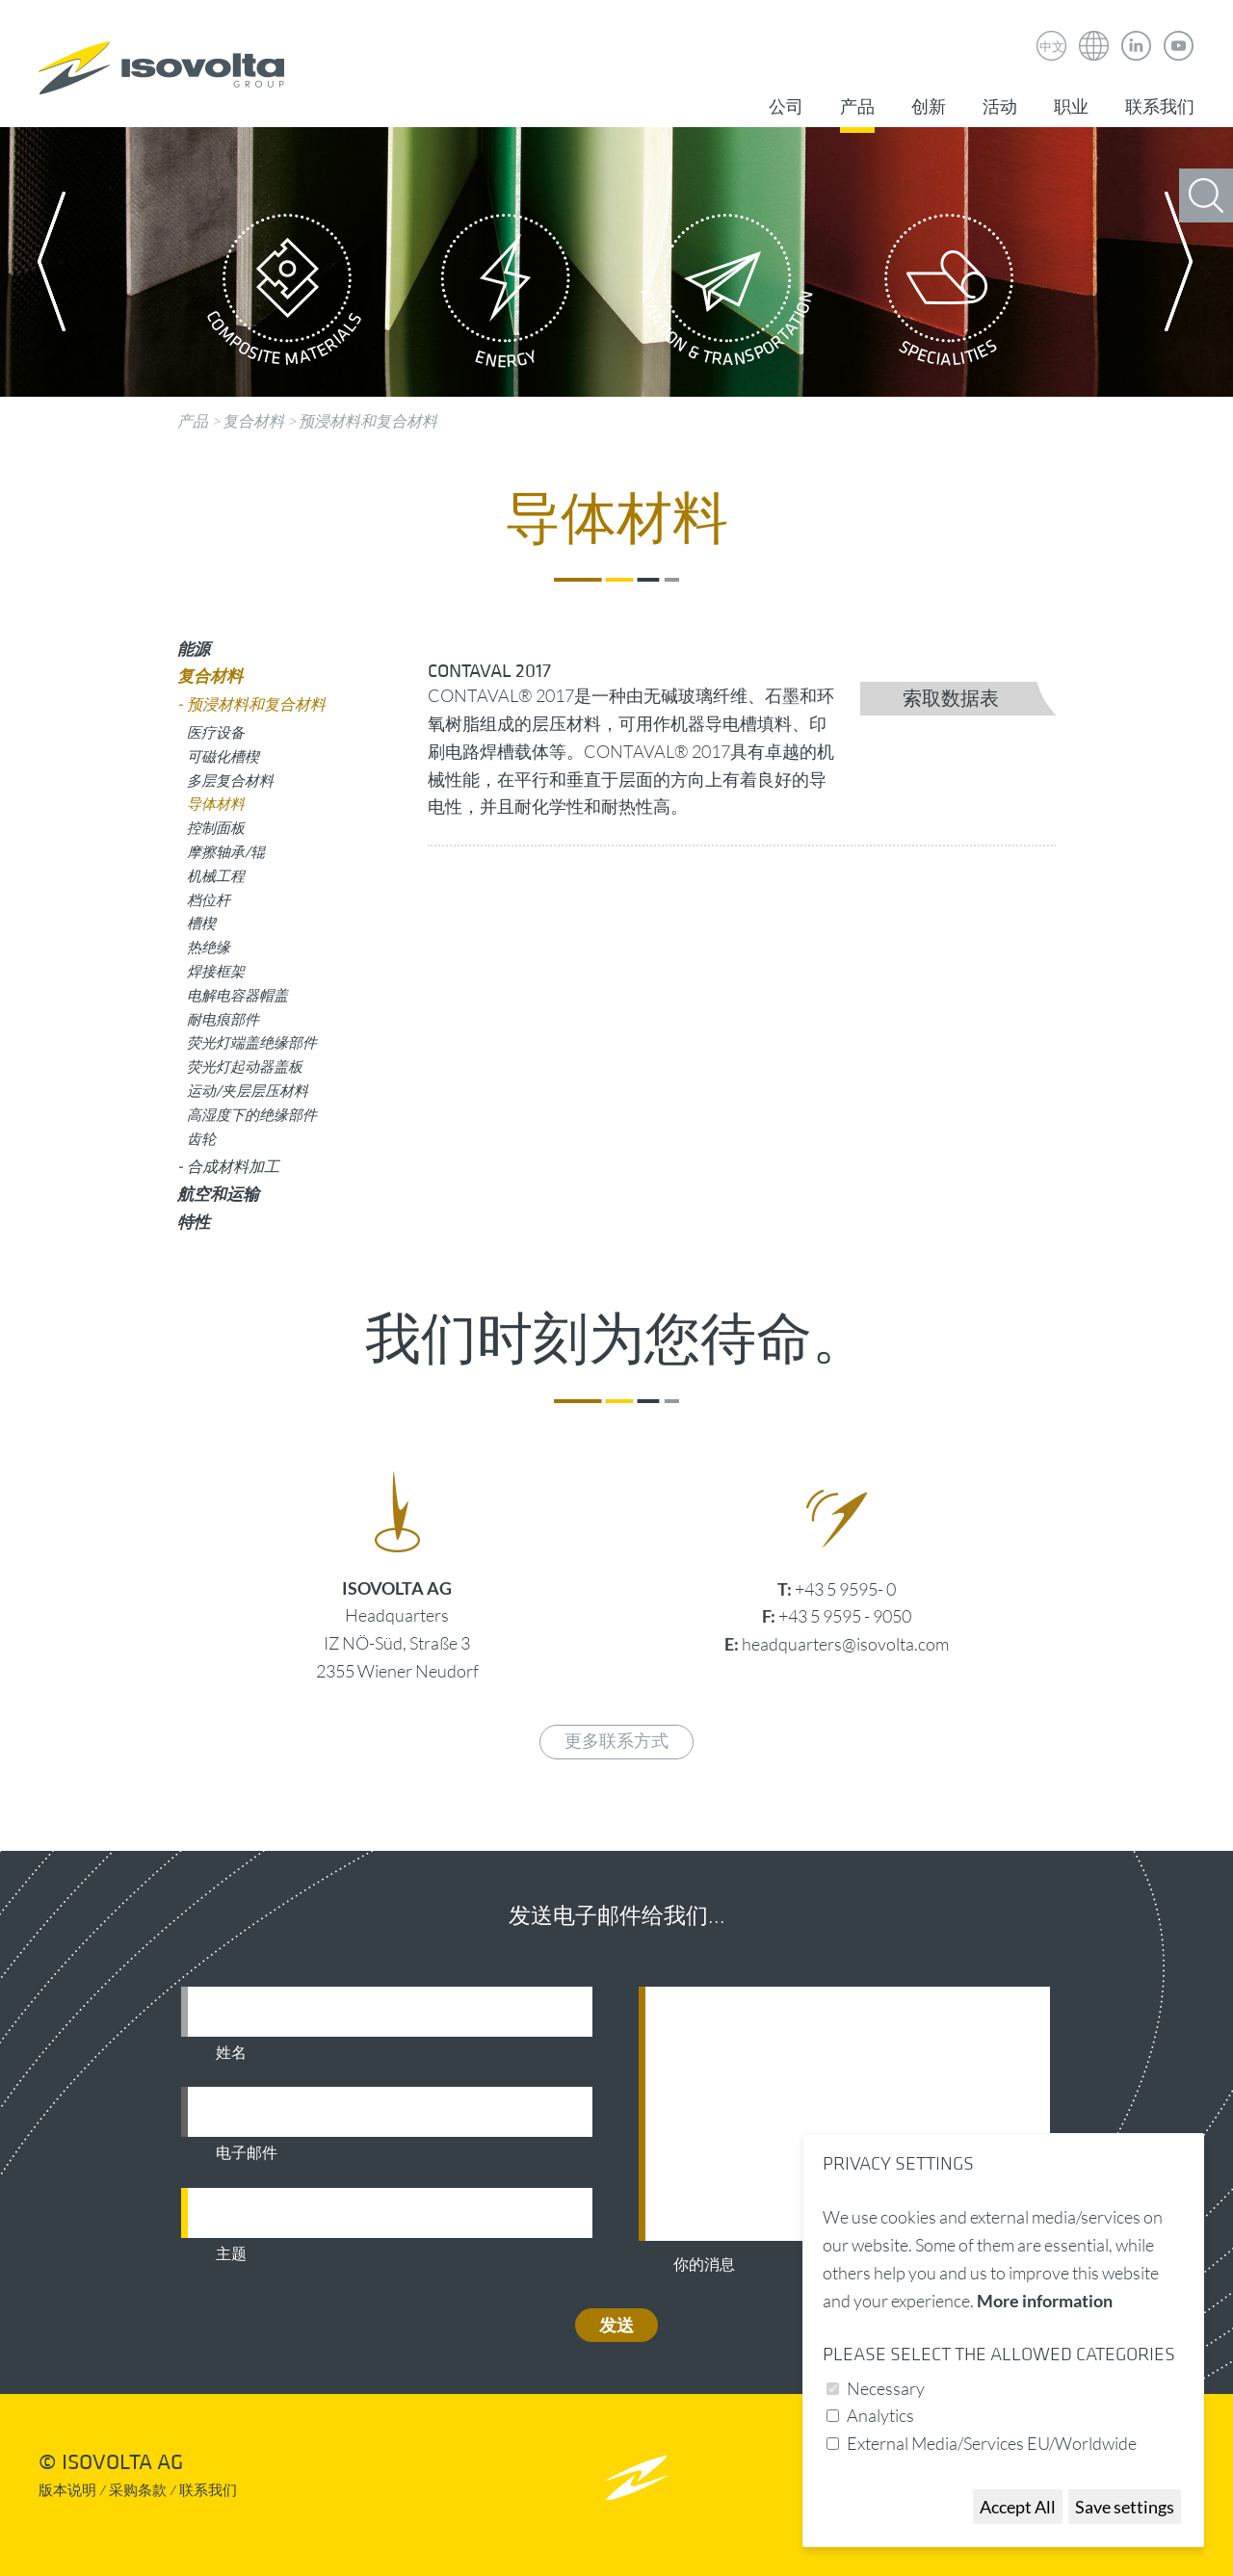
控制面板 (216, 827)
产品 (857, 107)
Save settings (1124, 2506)
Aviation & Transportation (727, 295)
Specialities (949, 295)
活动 (1000, 107)
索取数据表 (951, 699)
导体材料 (216, 803)
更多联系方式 (616, 1741)
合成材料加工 (233, 1166)
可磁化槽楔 (223, 756)
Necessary (886, 2388)
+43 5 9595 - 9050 (844, 1615)
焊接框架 (216, 970)
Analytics (880, 2415)
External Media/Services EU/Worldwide (992, 2443)
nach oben (636, 2477)
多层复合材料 (230, 780)
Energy (505, 295)
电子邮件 (246, 2153)
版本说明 (67, 2491)
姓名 (231, 2053)
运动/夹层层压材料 (247, 1090)
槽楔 (201, 922)
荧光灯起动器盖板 (244, 1066)
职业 (1071, 107)
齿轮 (201, 1138)
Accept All (1018, 2506)
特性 (193, 1221)
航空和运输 (218, 1194)
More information (1045, 2300)
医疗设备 (216, 732)
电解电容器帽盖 (237, 994)
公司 (786, 107)
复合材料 (253, 420)
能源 (193, 648)
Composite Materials (284, 295)
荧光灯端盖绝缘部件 (252, 1042)
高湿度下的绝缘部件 (252, 1114)
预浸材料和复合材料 (368, 420)
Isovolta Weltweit (1094, 32)
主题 (231, 2254)
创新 (928, 107)
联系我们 (1159, 107)
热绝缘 (208, 946)
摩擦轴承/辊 (226, 851)
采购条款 (138, 2491)
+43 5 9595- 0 (845, 1589)
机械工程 (216, 875)
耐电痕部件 (223, 1019)
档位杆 (208, 899)
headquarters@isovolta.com (845, 1643)
